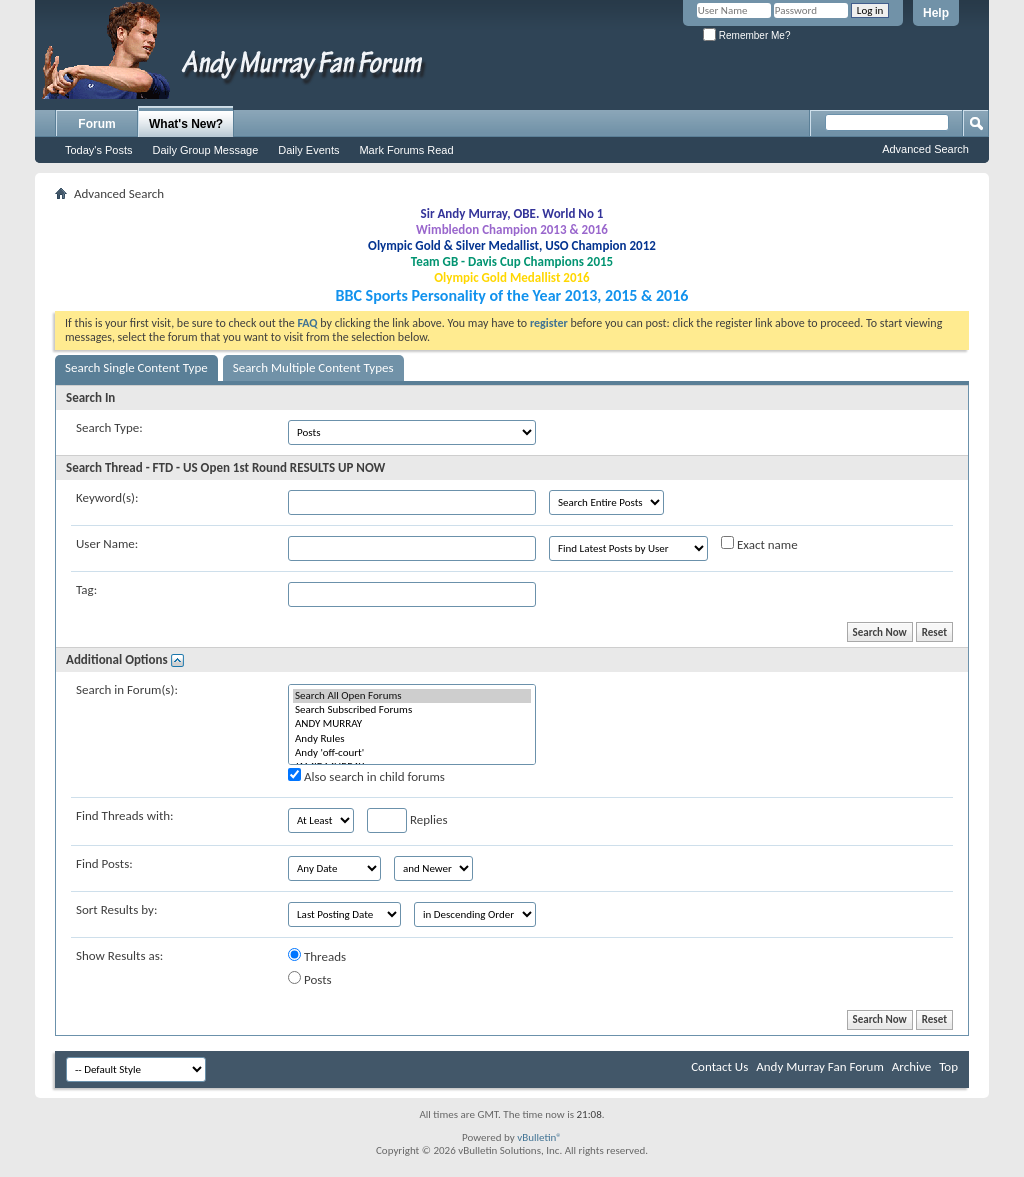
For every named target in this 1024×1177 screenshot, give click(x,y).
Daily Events (308, 150)
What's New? (186, 124)
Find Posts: (104, 863)
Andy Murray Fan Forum (820, 1066)
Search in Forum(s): (127, 689)
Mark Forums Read (406, 150)
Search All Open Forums (412, 696)
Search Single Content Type (136, 367)
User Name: (107, 543)
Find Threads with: (125, 815)
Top (948, 1066)
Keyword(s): (107, 497)
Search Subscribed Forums (412, 710)
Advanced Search (925, 149)
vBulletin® (539, 1137)
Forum (96, 124)
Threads (317, 956)
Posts (310, 979)
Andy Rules (412, 739)
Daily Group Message (206, 150)
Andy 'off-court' (412, 753)
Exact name (759, 544)
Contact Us (719, 1066)
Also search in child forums (366, 776)
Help (936, 13)
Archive (911, 1066)
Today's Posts (99, 150)
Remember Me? (746, 35)
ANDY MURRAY (412, 724)
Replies (407, 820)
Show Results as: (119, 955)
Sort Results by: (116, 909)
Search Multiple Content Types (313, 367)
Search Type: (109, 427)
